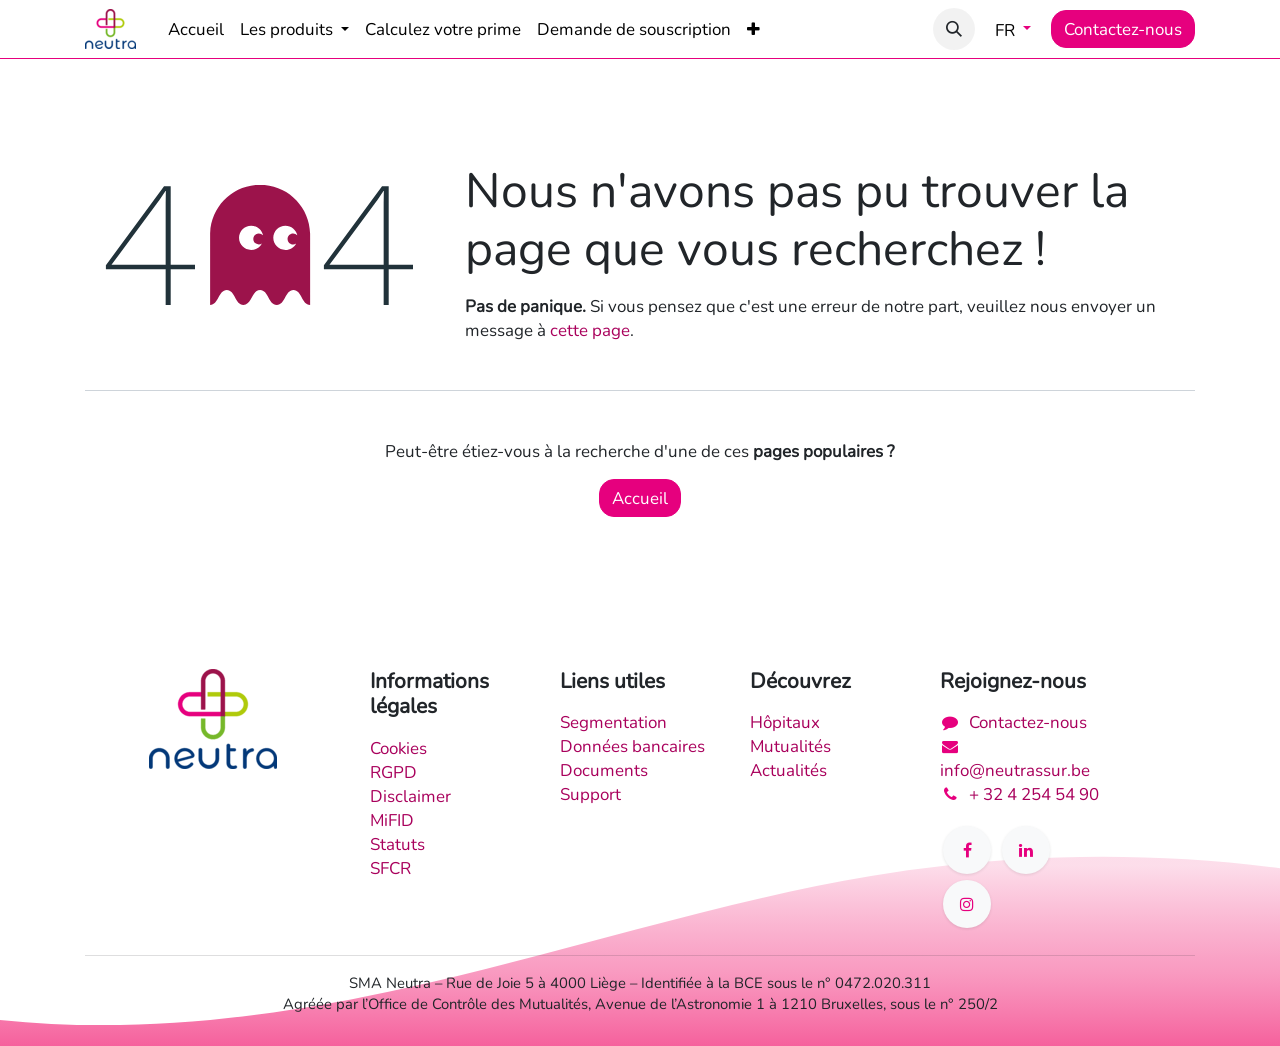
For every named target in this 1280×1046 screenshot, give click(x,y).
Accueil (640, 498)
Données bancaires (632, 746)
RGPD (393, 772)
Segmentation (613, 722)
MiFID (392, 820)
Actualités (788, 770)
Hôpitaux (785, 722)
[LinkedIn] (1026, 850)
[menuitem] (196, 29)
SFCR (390, 868)
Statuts (397, 844)
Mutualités (790, 746)
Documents (604, 770)
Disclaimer (410, 796)
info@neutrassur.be (1015, 770)
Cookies (398, 748)
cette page (590, 330)
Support (590, 794)
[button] (954, 29)
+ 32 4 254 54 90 (1034, 794)
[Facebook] (967, 850)
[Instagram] (967, 904)
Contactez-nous (1123, 29)
